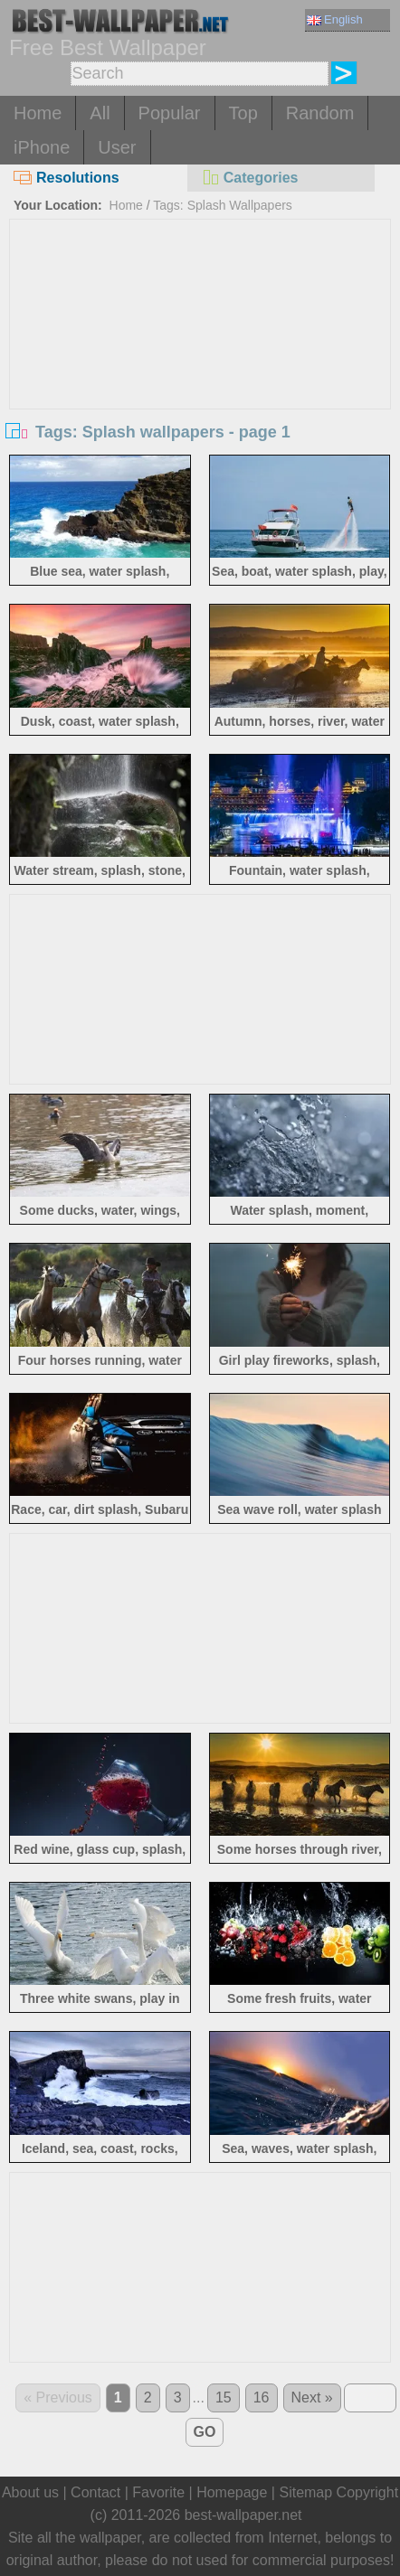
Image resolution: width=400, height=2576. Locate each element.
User (117, 147)
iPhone (42, 147)
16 (261, 2397)
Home (38, 113)
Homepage (231, 2492)
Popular (169, 113)
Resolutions (66, 177)
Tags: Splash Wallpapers (222, 205)
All (100, 113)
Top (243, 113)
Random (320, 113)
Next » (312, 2397)
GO (205, 2432)
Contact (95, 2492)
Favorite (158, 2492)
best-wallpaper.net (243, 2515)
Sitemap (305, 2492)
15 (223, 2397)
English (335, 19)
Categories (250, 177)
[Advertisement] (200, 355)
